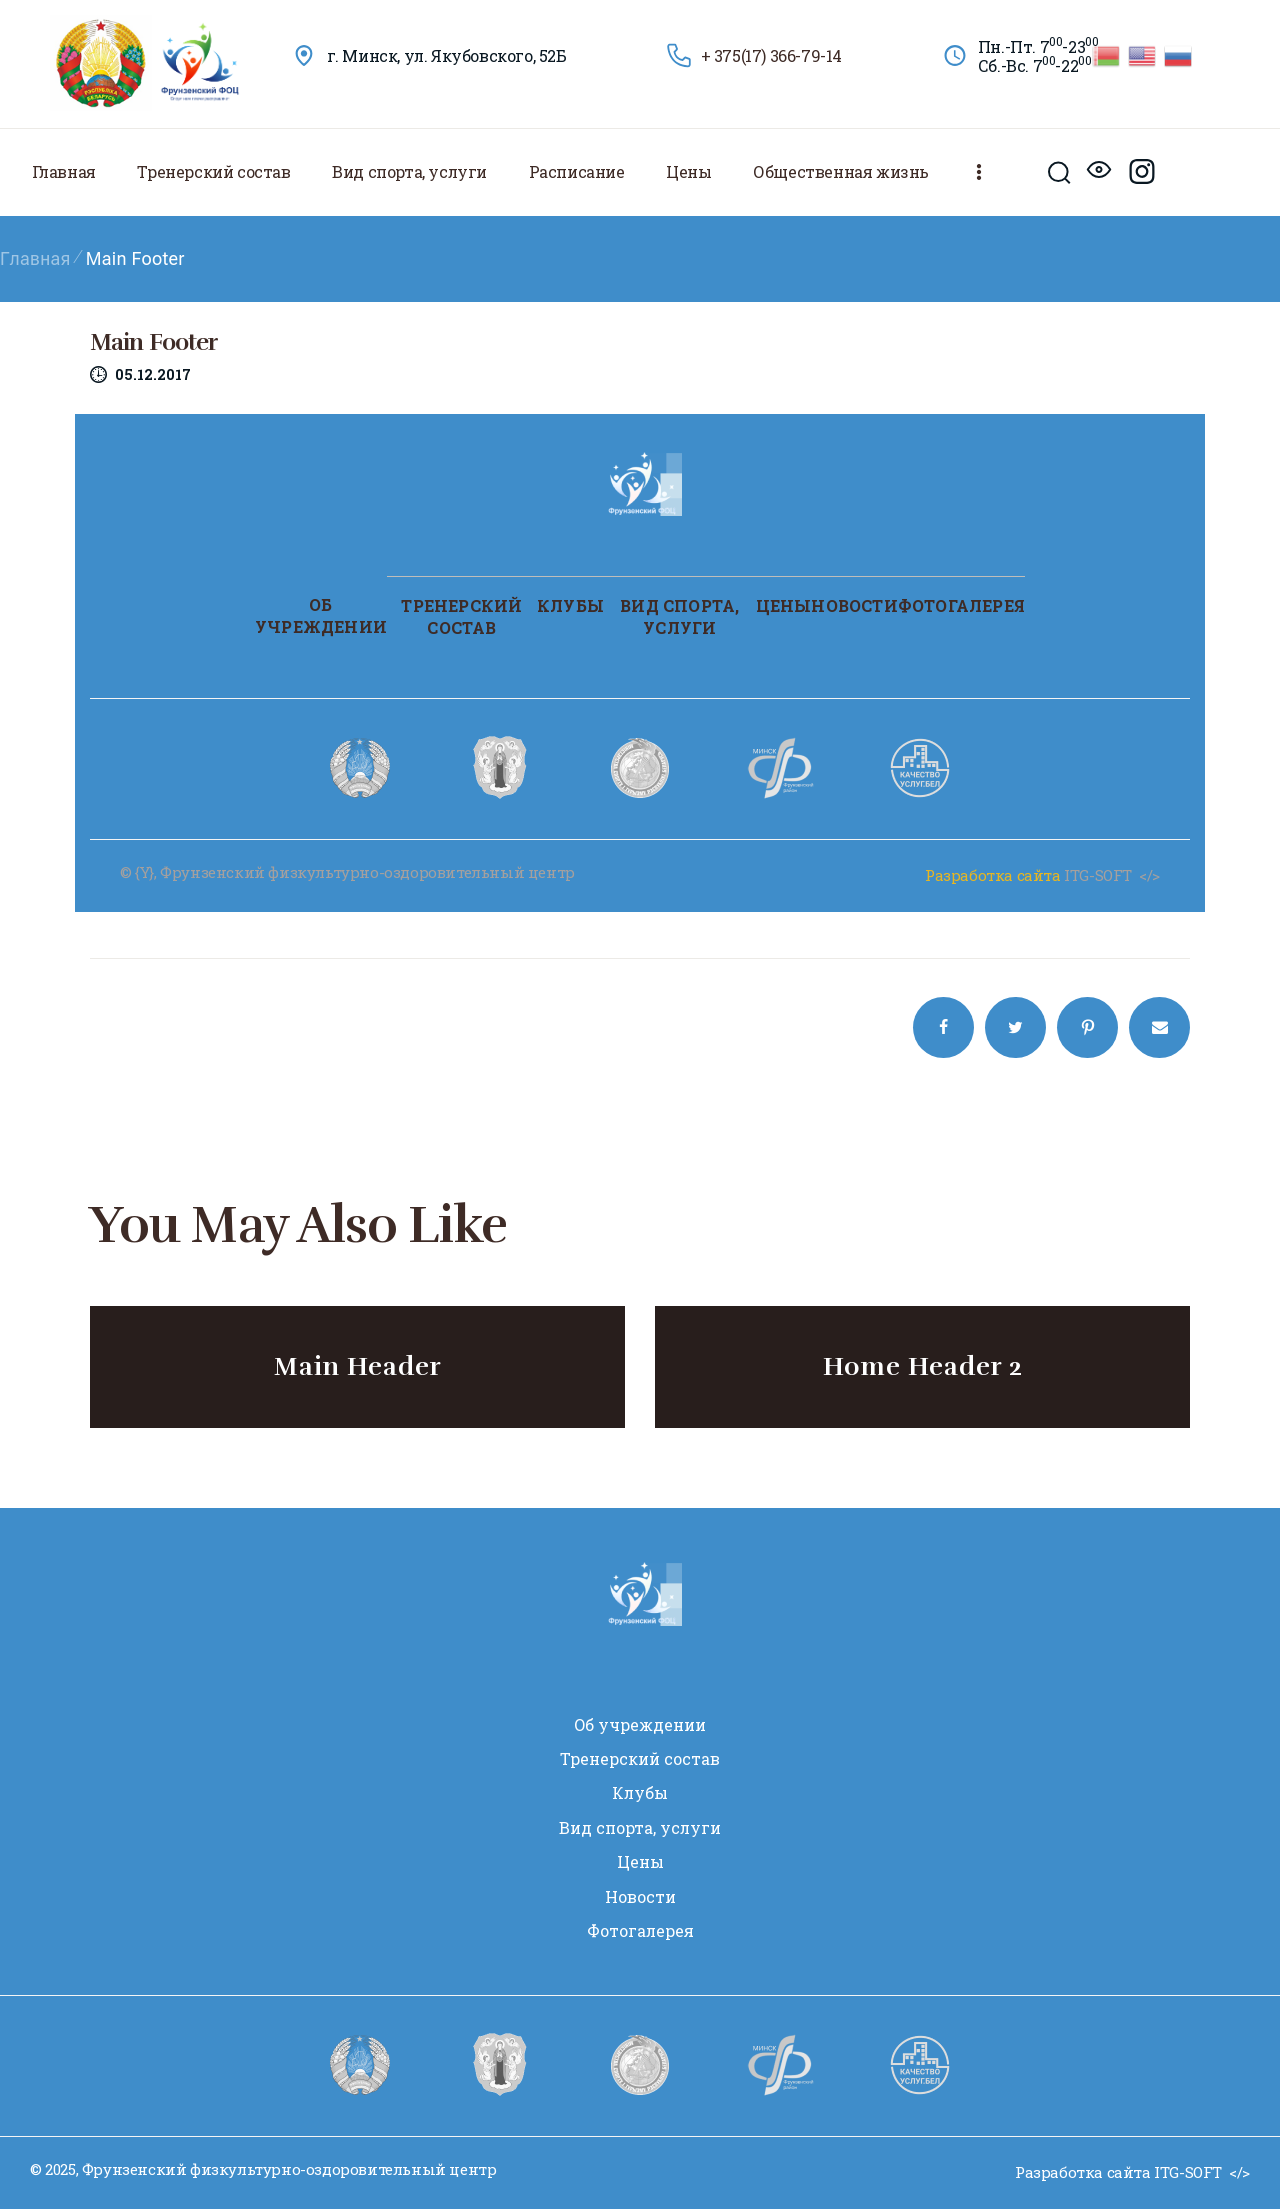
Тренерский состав (461, 616)
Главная (35, 258)
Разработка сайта (993, 875)
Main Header (358, 1366)
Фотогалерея (961, 605)
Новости (854, 605)
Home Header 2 (923, 1366)
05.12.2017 (153, 374)
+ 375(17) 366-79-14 (771, 55)
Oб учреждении (321, 615)
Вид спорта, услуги (679, 616)
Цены (784, 605)
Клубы (570, 605)
